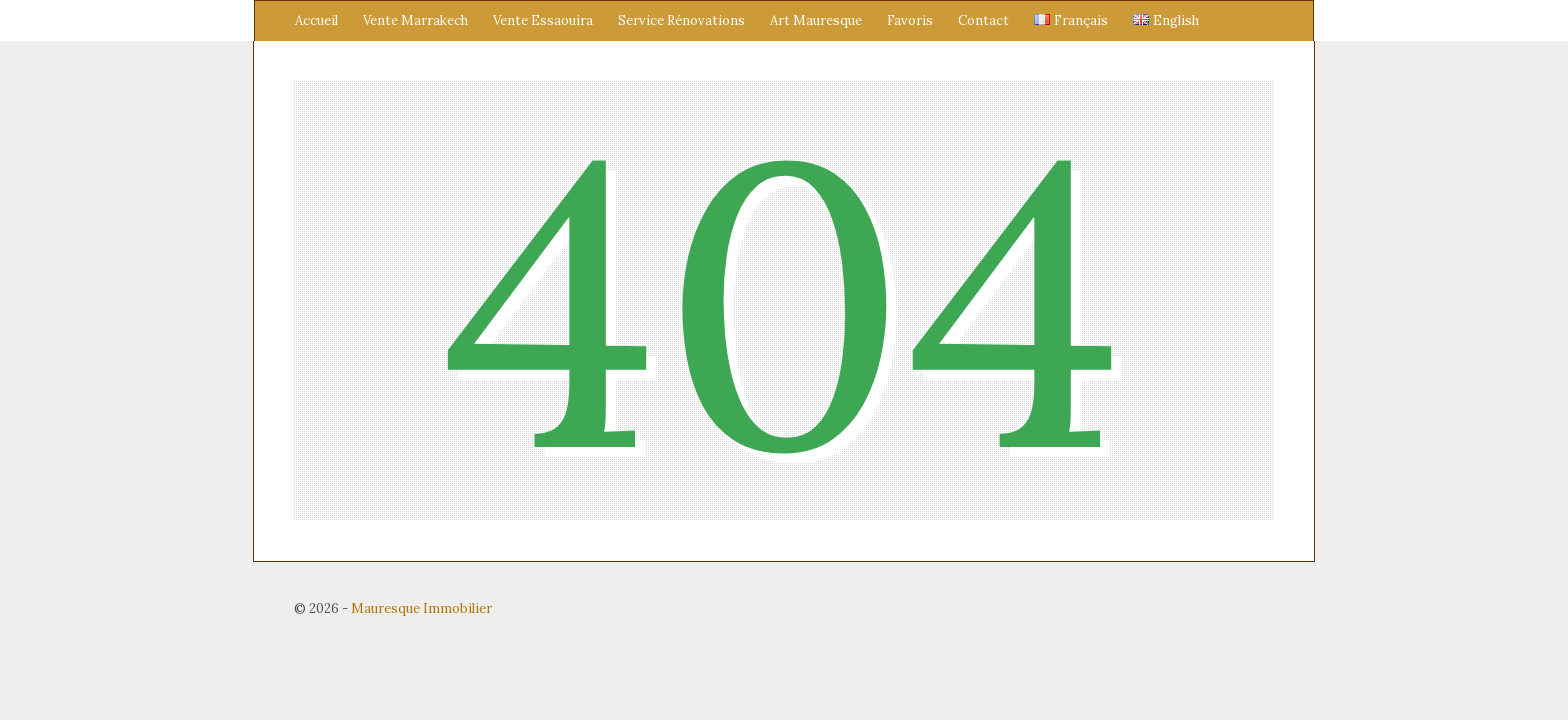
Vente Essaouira (543, 20)
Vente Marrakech (415, 20)
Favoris (910, 20)
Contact (983, 20)
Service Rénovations (681, 20)
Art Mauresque (816, 20)
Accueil (316, 20)
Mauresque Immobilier (421, 608)
